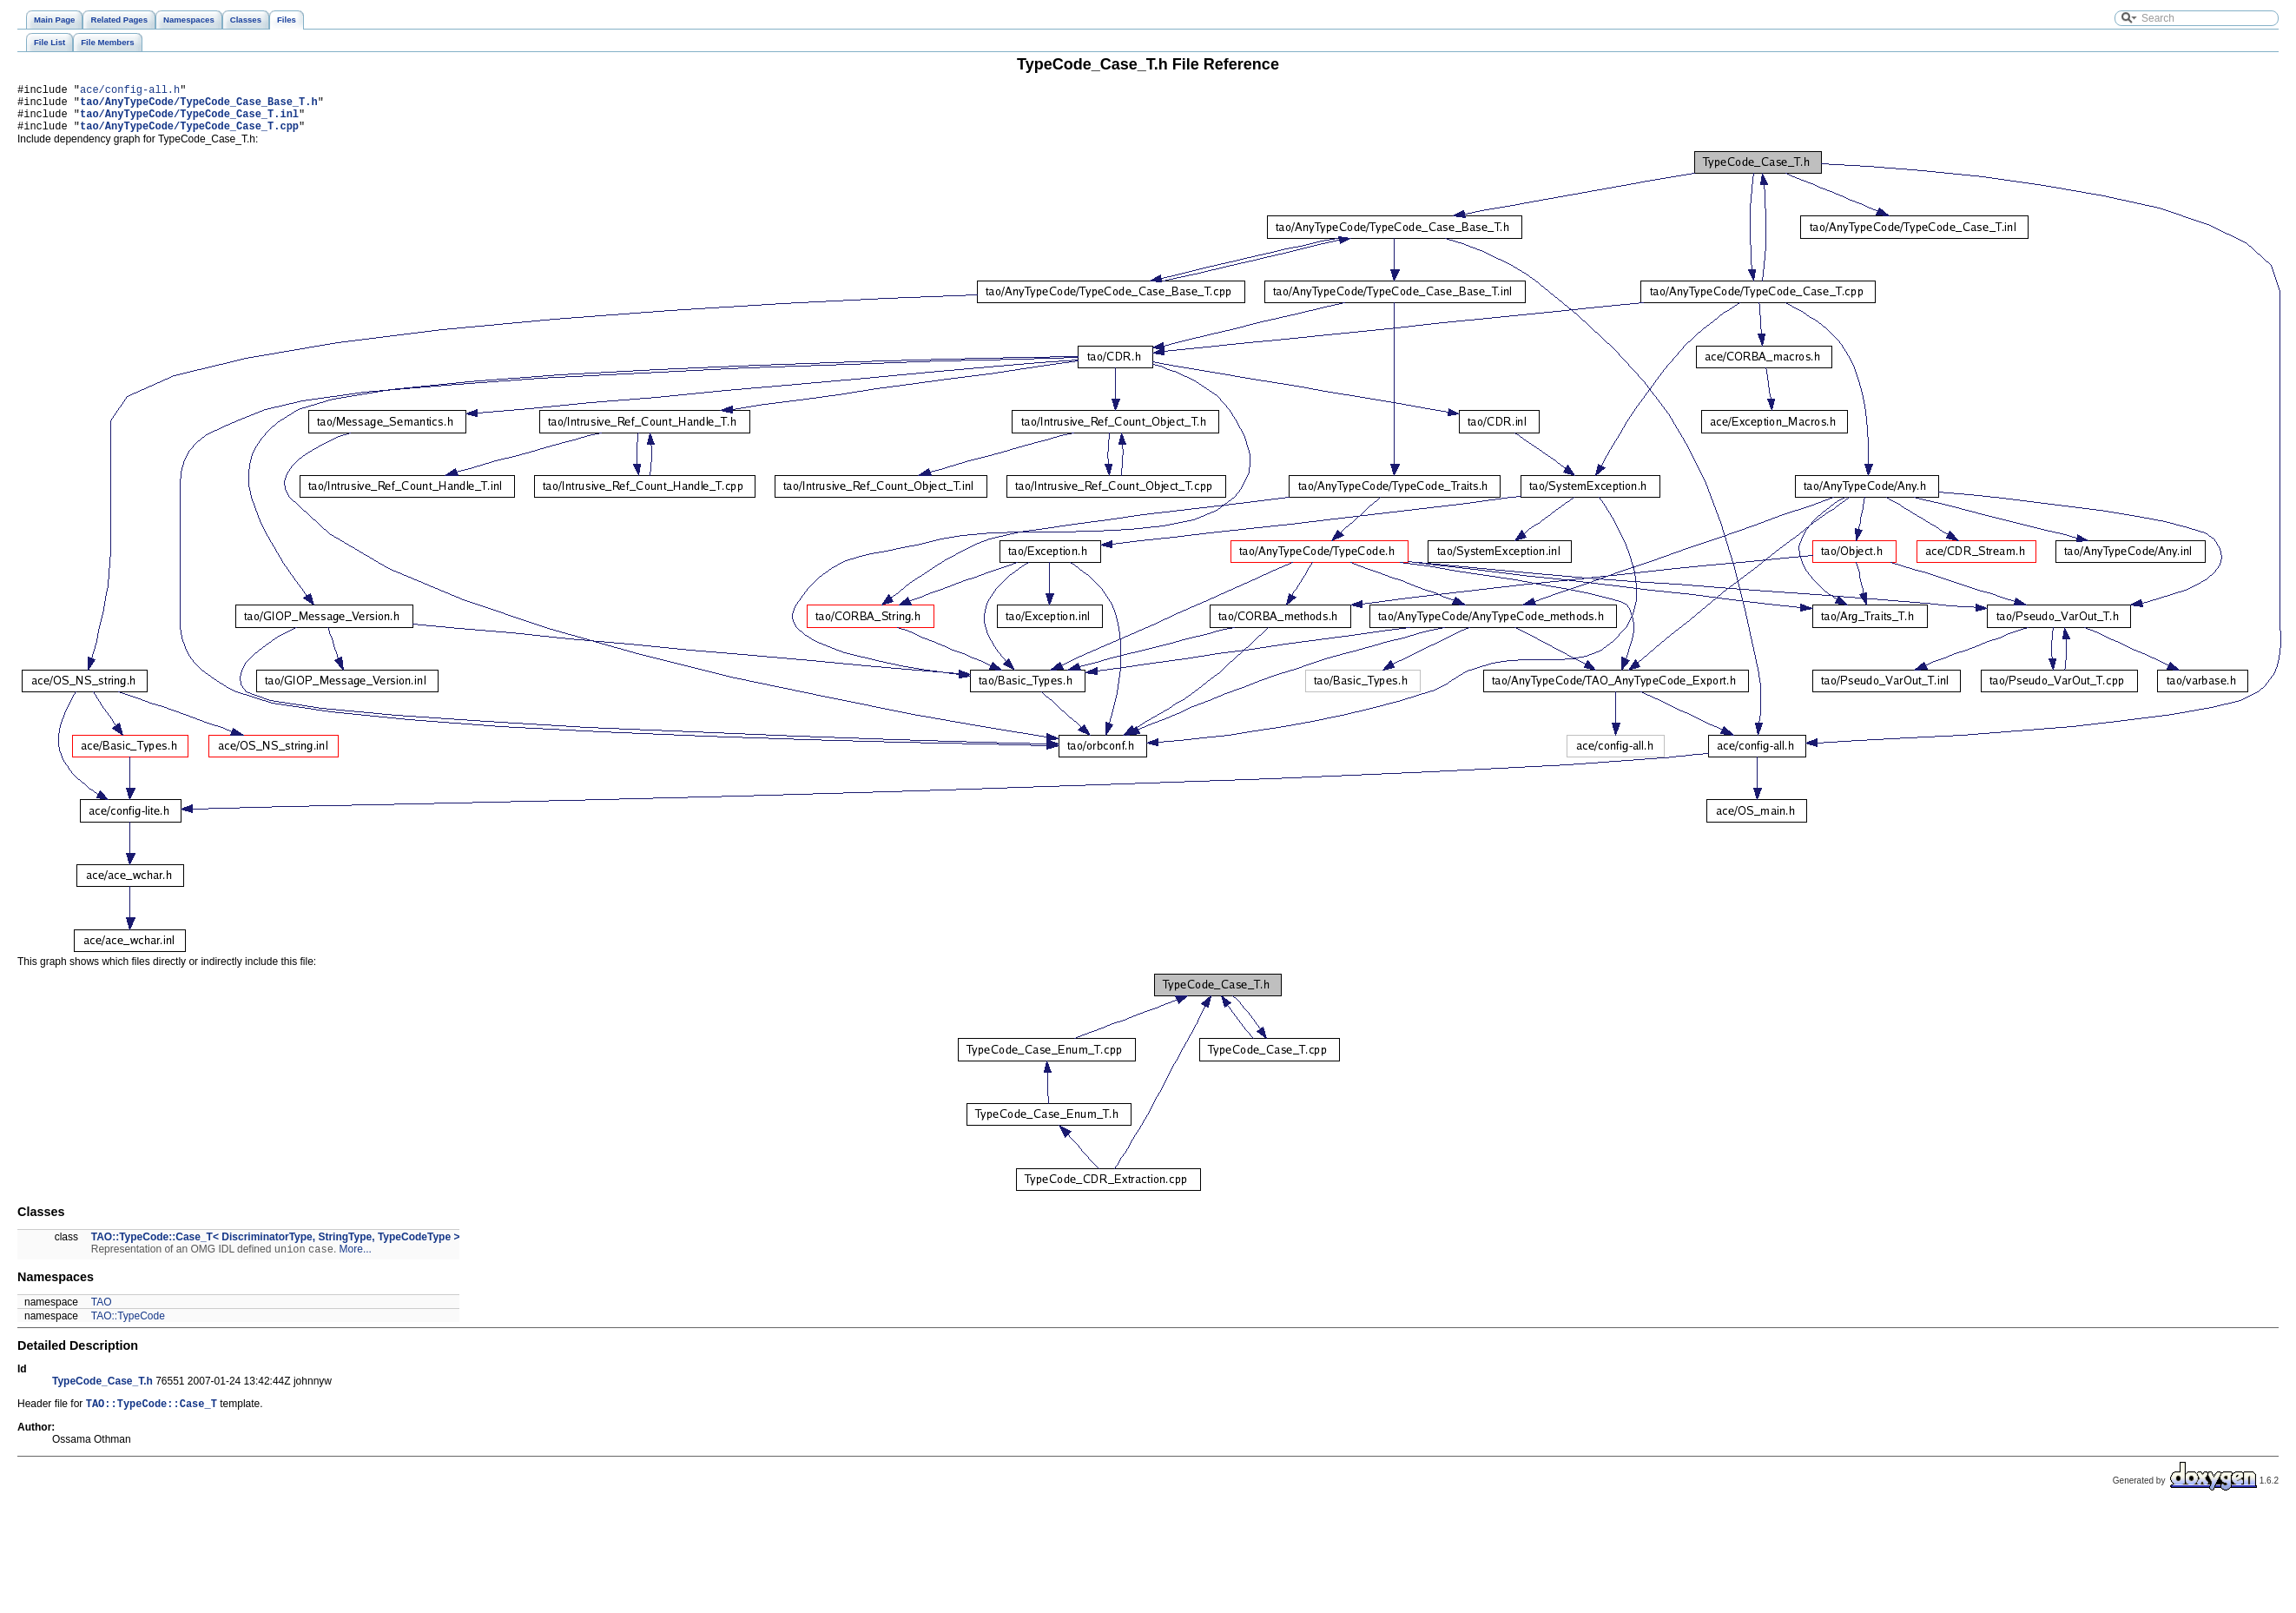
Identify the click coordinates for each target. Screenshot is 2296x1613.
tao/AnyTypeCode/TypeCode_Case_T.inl (189, 121)
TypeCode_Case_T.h (102, 1393)
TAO (101, 1314)
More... (356, 1261)
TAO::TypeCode (128, 1328)
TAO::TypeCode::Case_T (151, 1417)
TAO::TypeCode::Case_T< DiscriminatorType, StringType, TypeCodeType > (275, 1247)
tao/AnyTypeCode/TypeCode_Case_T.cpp (189, 136)
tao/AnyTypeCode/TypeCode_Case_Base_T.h (199, 106)
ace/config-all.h (130, 91)
